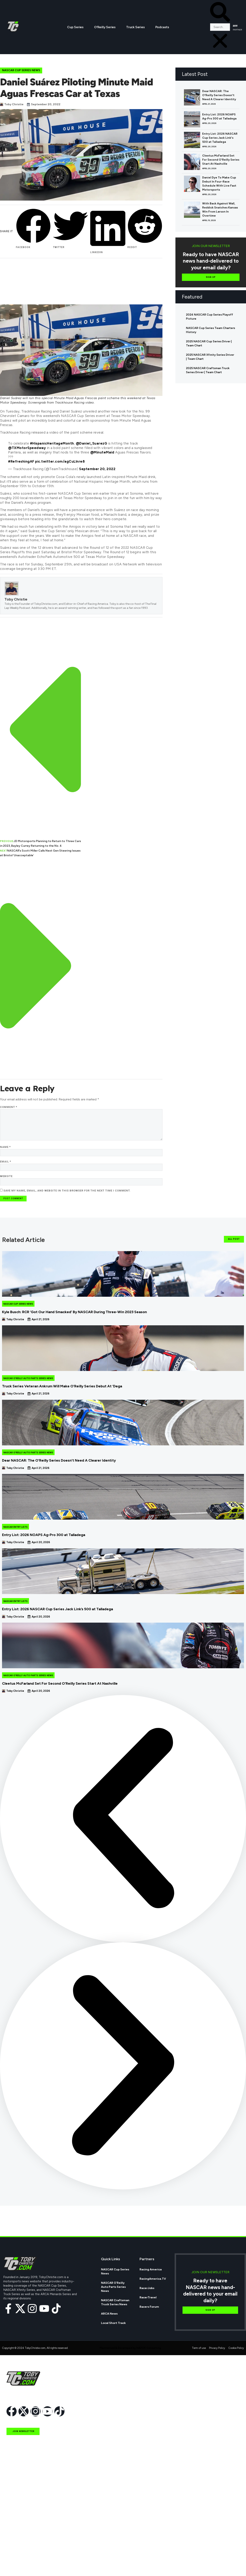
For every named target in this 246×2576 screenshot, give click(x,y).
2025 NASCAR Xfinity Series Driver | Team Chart (207, 357)
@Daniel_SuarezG (91, 443)
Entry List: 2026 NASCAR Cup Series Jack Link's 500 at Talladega (219, 138)
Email (5, 1166)
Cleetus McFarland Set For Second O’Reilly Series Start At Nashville (60, 1689)
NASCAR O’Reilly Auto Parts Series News (114, 2293)
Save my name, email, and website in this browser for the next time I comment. (67, 1196)
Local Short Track (115, 2333)
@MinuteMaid (102, 452)
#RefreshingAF (21, 461)
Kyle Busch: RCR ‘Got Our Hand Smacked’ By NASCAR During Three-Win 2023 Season (74, 1318)
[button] (220, 12)
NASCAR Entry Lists (15, 1533)
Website (6, 1181)
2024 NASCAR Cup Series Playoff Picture (206, 317)
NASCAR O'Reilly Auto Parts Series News (28, 1384)
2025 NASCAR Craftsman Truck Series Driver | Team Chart (210, 370)
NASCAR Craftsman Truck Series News (114, 2310)
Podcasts (162, 27)
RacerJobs (148, 2294)
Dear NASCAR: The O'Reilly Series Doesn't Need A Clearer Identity (219, 95)
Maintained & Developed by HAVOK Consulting (130, 2358)
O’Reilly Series (105, 27)
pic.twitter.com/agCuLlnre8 (60, 461)
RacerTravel (149, 2303)
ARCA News (110, 2324)
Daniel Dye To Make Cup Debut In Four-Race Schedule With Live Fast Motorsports (219, 183)
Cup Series (75, 27)
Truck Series (135, 27)
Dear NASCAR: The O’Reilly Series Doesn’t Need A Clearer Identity (59, 1466)
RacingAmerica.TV (154, 2285)
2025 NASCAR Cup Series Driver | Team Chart (206, 344)
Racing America (152, 2275)
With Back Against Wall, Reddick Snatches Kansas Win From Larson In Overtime (220, 209)
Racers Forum (150, 2313)
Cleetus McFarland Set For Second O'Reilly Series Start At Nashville (220, 159)
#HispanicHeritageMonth (52, 443)
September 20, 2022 (97, 469)
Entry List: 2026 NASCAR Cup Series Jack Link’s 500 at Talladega (57, 1615)
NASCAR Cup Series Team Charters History (206, 330)
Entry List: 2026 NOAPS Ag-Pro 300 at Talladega (219, 116)
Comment (8, 1107)
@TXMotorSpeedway (27, 448)
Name (5, 1151)
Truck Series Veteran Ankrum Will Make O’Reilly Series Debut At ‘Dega (62, 1392)
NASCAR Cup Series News (21, 70)
